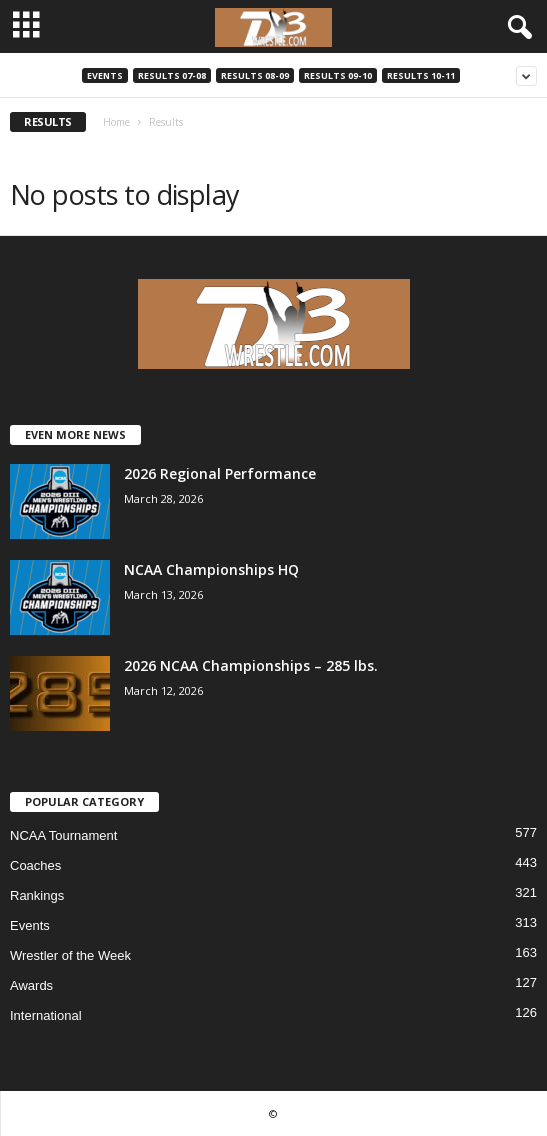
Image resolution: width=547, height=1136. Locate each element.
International (46, 1015)
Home (116, 122)
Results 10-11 (421, 75)
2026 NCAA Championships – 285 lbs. (251, 665)
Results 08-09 (255, 75)
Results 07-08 (172, 75)
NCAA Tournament (63, 835)
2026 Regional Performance (220, 473)
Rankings (37, 895)
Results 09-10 (338, 75)
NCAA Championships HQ (211, 569)
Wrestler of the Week (70, 955)
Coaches (35, 865)
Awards (31, 985)
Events (105, 75)
